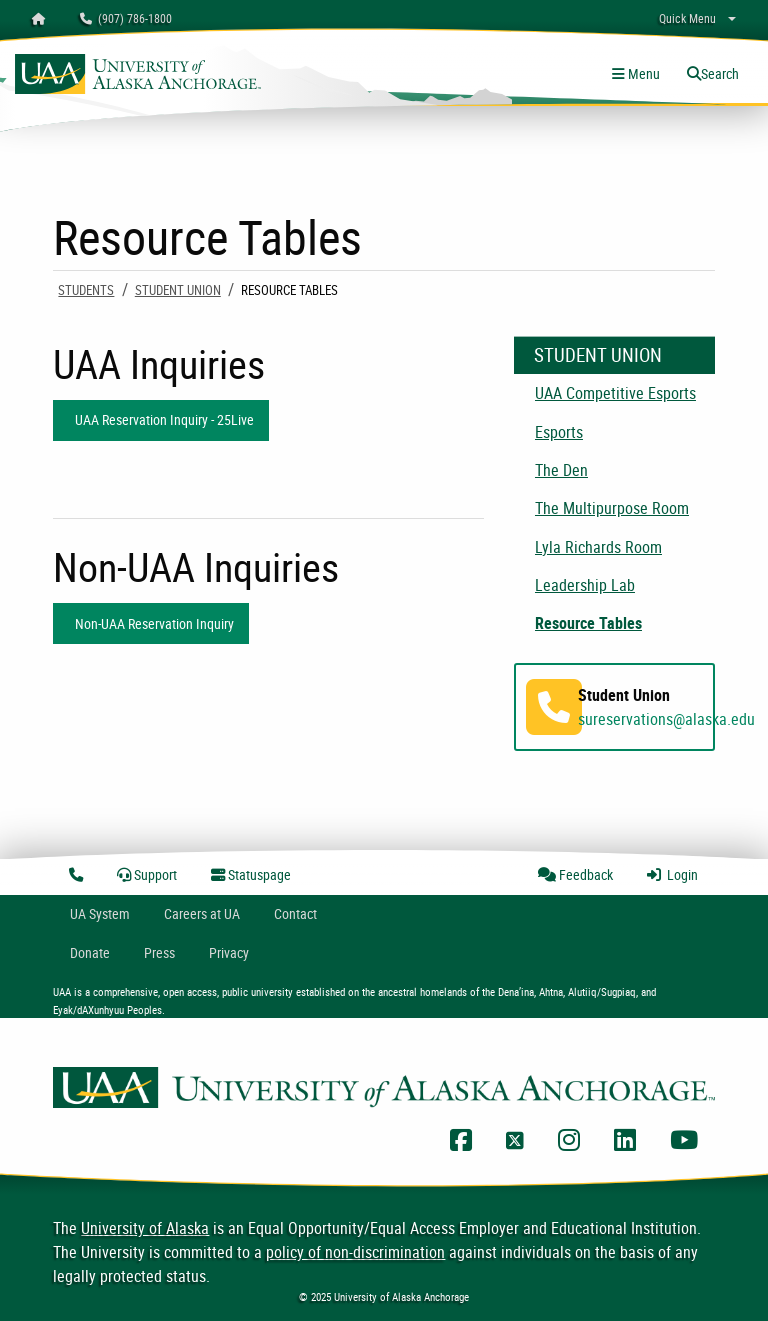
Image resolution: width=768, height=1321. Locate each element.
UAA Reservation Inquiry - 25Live (161, 419)
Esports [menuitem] (559, 432)
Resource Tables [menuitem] (588, 623)
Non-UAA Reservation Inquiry (151, 623)
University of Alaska (145, 1228)
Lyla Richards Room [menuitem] (598, 547)
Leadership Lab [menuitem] (585, 585)
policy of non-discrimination (355, 1252)
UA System (100, 913)
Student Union (178, 290)
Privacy (229, 952)
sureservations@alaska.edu (666, 719)
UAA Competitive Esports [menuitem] (615, 393)
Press (159, 952)
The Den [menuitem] (561, 470)
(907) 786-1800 (126, 18)
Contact (295, 913)
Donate (90, 952)
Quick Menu (687, 18)
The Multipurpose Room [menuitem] (612, 508)
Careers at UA (202, 913)
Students (86, 290)
